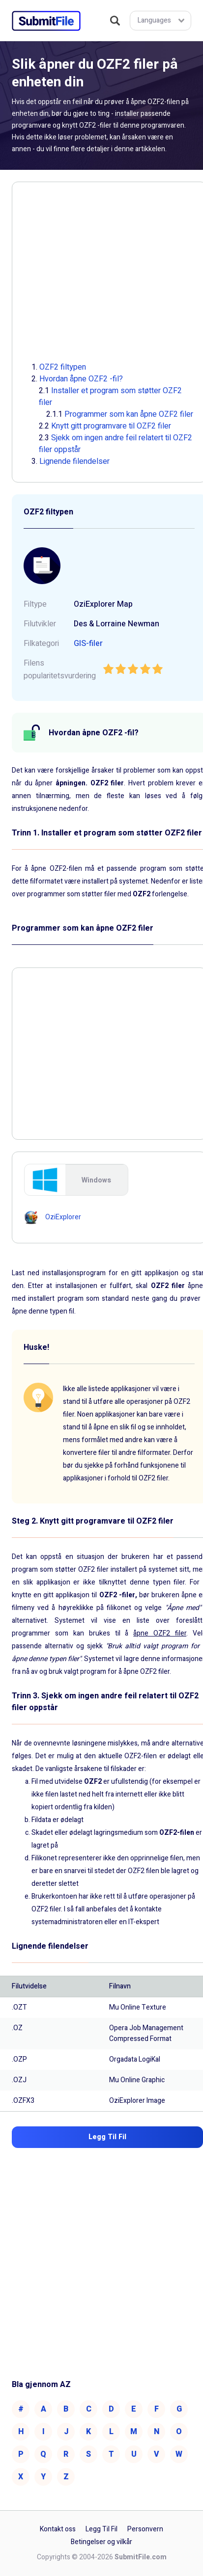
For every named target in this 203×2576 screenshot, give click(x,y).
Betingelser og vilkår (101, 2542)
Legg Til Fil (101, 2529)
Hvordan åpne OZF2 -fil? (81, 379)
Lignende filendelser (74, 461)
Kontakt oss (58, 2529)
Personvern (145, 2529)
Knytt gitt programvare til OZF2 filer (111, 426)
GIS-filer (88, 643)
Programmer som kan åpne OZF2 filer (128, 414)
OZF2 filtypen (62, 367)
